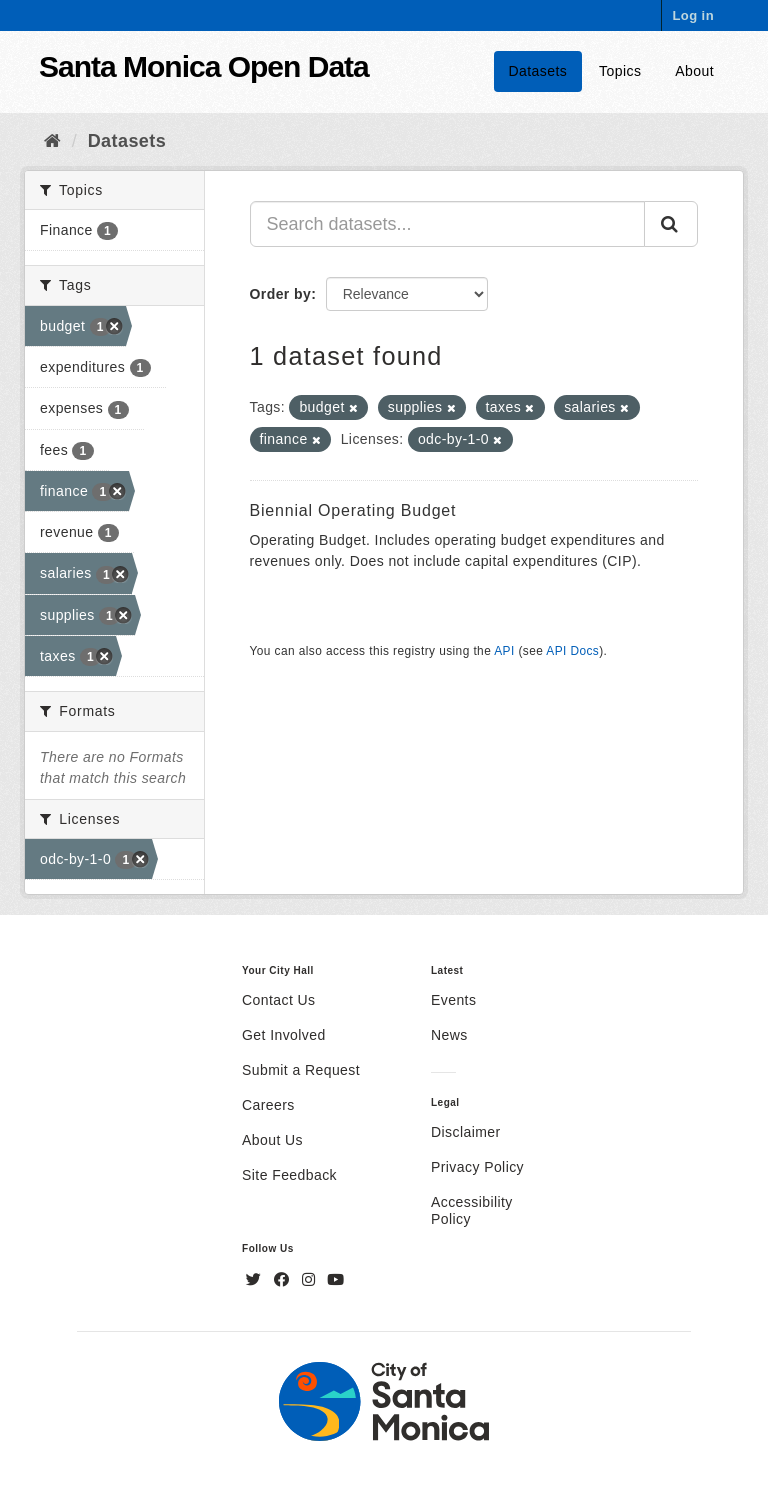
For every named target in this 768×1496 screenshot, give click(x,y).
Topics (620, 71)
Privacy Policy (477, 1167)
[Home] (52, 141)
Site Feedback (289, 1175)
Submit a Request (301, 1070)
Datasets (538, 71)
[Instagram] (311, 1280)
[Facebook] (284, 1280)
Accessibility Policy (472, 1210)
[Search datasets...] (448, 224)
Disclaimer (466, 1132)
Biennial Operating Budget (353, 510)
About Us (272, 1140)
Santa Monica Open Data (204, 66)
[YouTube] (335, 1280)
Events (453, 1000)
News (449, 1035)
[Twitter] (256, 1280)
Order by (281, 294)
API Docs (572, 651)
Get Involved (284, 1035)
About (694, 71)
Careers (268, 1105)
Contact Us (278, 1000)
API (504, 651)
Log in (693, 15)
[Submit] (671, 224)
